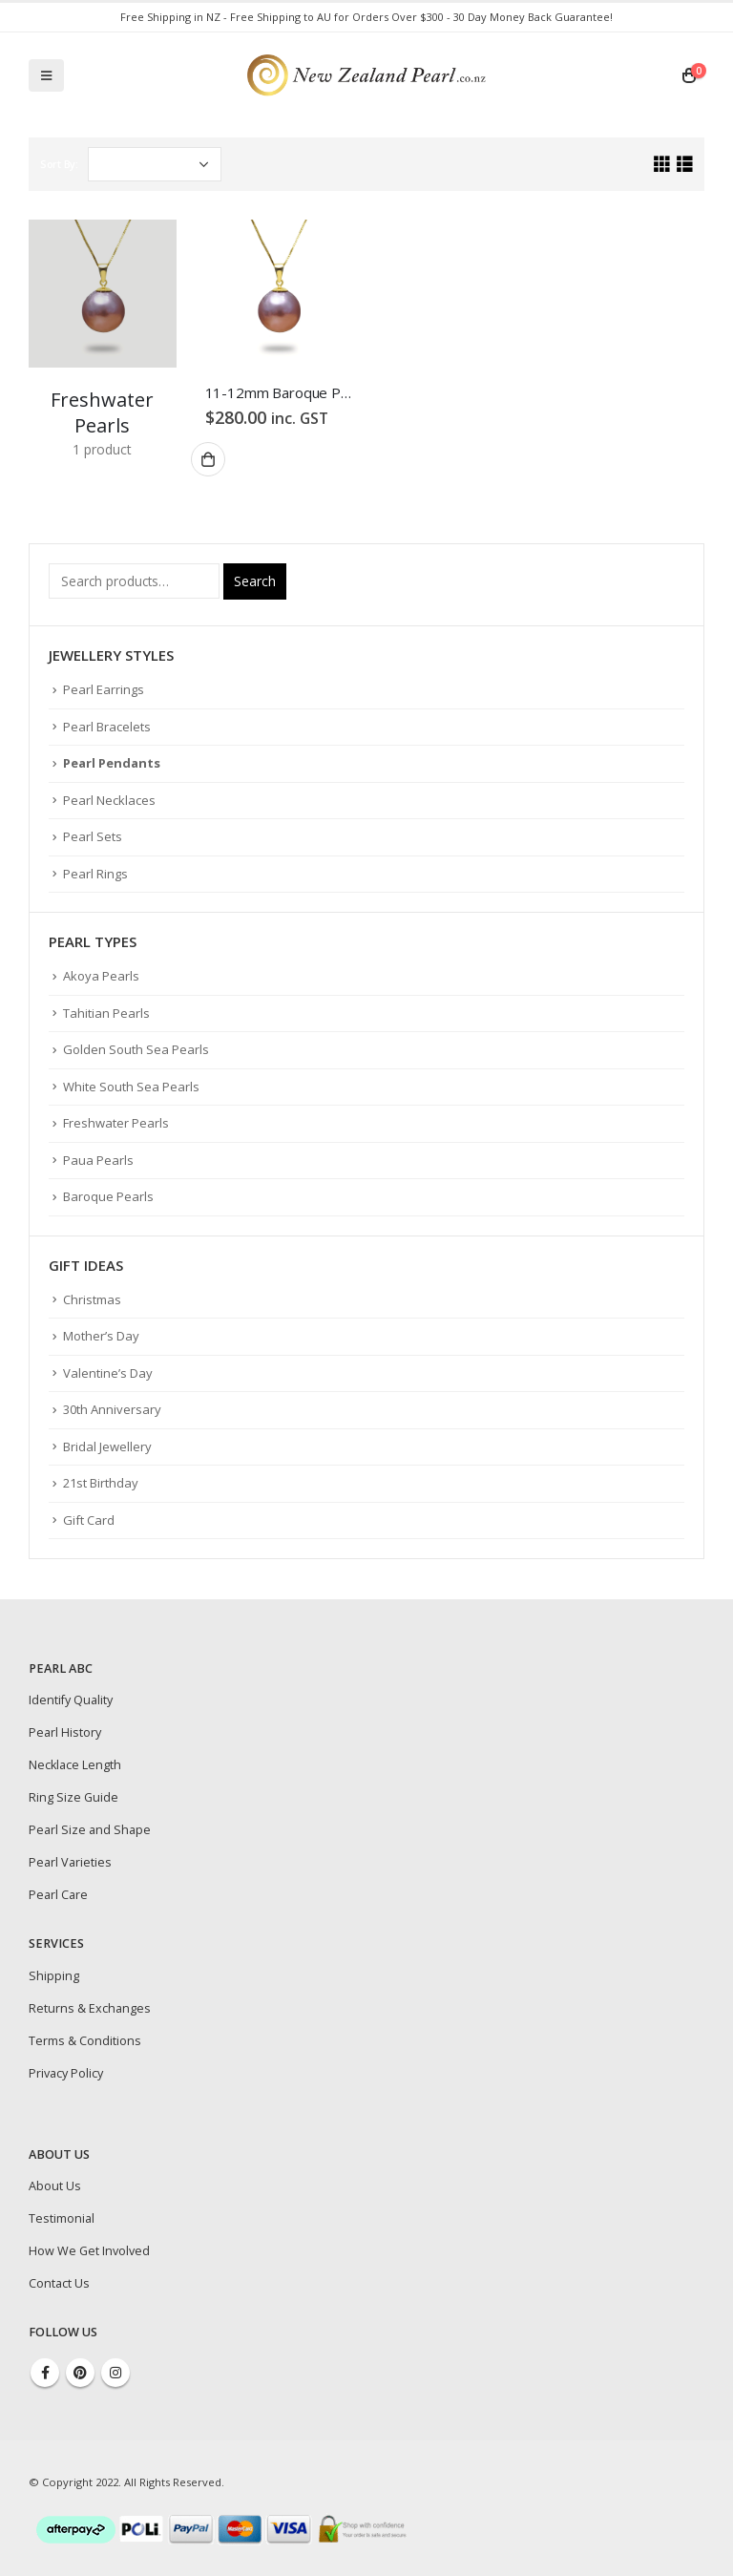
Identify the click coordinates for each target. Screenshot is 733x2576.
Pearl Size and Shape (90, 1830)
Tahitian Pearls (106, 1013)
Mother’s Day (101, 1335)
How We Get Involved (89, 2251)
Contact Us (59, 2283)
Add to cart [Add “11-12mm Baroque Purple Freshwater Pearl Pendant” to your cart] (208, 459)
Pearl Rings (95, 873)
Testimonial (61, 2218)
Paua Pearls (98, 1160)
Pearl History (65, 1732)
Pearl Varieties (70, 1862)
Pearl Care (58, 1895)
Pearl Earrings (103, 689)
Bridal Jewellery (107, 1446)
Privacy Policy (66, 2073)
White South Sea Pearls (131, 1086)
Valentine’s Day (108, 1373)
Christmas (92, 1299)
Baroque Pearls (108, 1196)
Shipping (54, 1976)
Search (255, 581)
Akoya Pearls (101, 975)
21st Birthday (100, 1482)
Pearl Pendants (111, 762)
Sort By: (59, 164)
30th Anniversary (112, 1409)
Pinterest (80, 2372)
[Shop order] (154, 164)
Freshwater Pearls (116, 1122)
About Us (55, 2186)
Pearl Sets (92, 836)
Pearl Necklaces (109, 800)
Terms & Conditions (85, 2041)
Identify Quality (71, 1700)
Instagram (115, 2372)
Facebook (45, 2372)
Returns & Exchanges (90, 2008)
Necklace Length (75, 1765)
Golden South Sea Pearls (136, 1049)
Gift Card (89, 1520)
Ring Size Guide (73, 1797)
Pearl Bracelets (107, 726)
